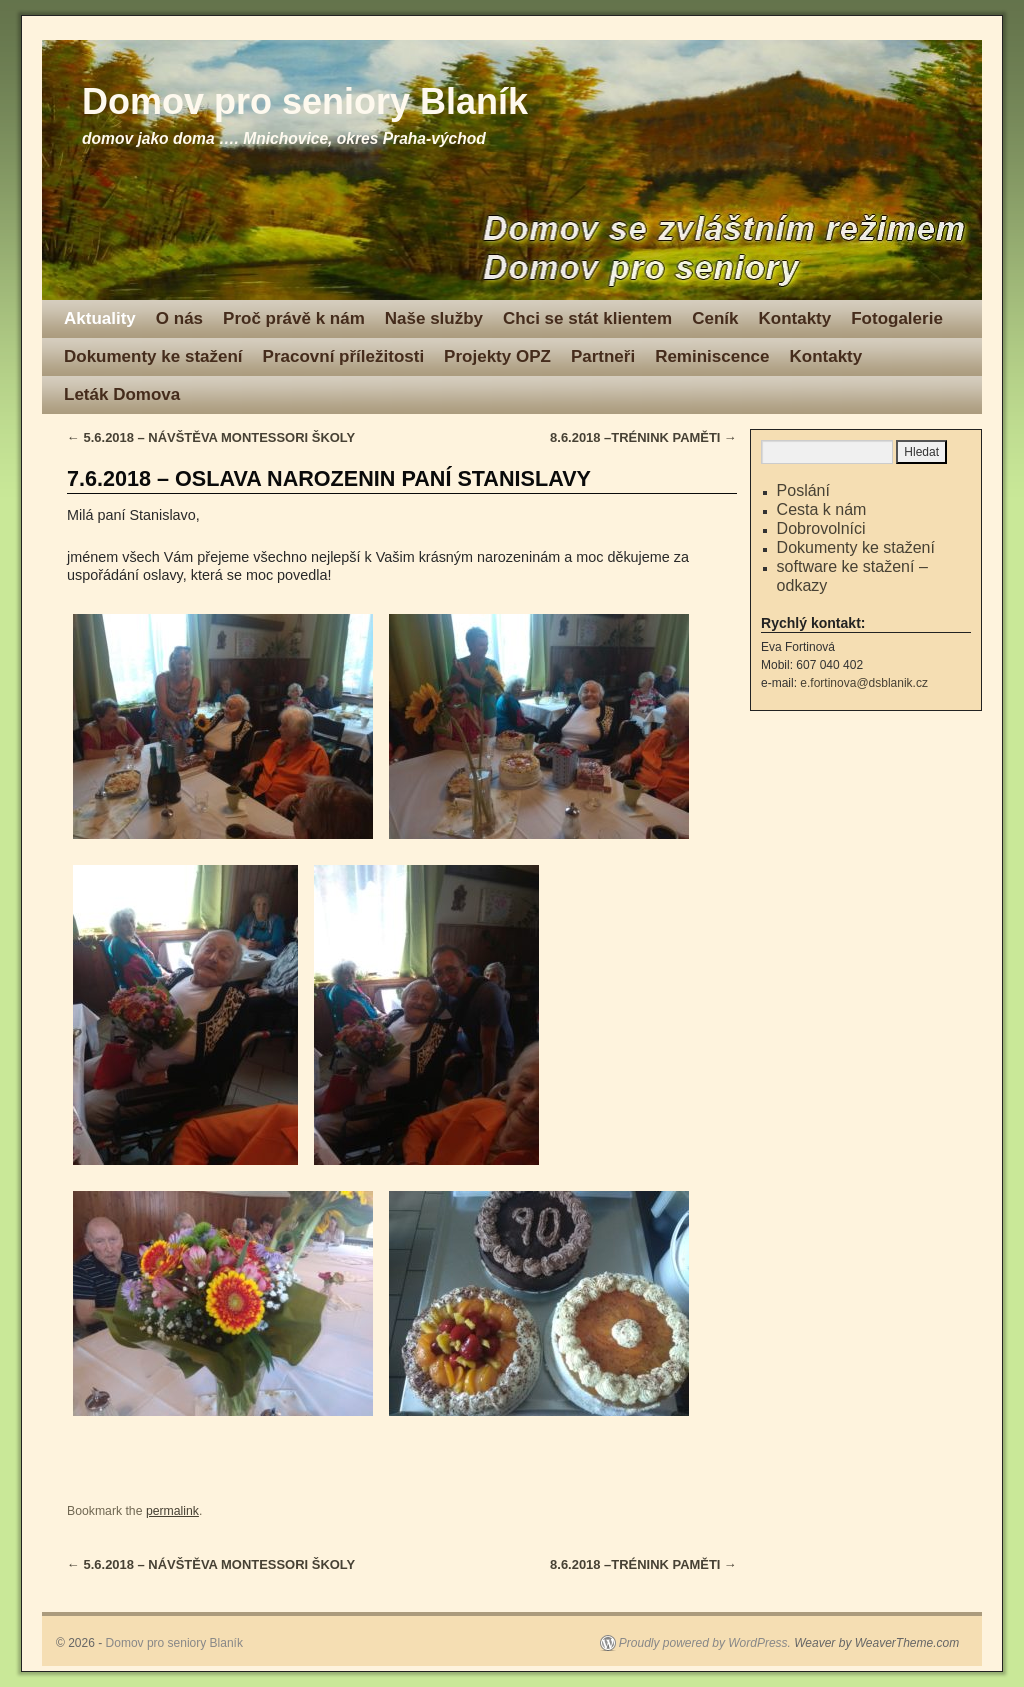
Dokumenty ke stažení (153, 356)
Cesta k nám (822, 509)
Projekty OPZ (497, 356)
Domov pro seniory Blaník (305, 101)
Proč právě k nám (294, 318)
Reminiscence (712, 356)
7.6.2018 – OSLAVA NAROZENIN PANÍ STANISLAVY (329, 478)
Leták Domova (122, 394)
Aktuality (100, 318)
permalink (172, 1511)
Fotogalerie (897, 318)
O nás (179, 318)
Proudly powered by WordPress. (705, 1643)
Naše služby (434, 318)
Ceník (715, 318)
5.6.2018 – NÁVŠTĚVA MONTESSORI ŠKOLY (211, 437)
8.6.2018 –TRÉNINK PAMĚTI (643, 437)
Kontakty (794, 318)
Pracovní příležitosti (344, 356)
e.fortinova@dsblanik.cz (864, 683)
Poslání (803, 490)
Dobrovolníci (821, 528)
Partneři (603, 356)
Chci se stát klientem (587, 318)
